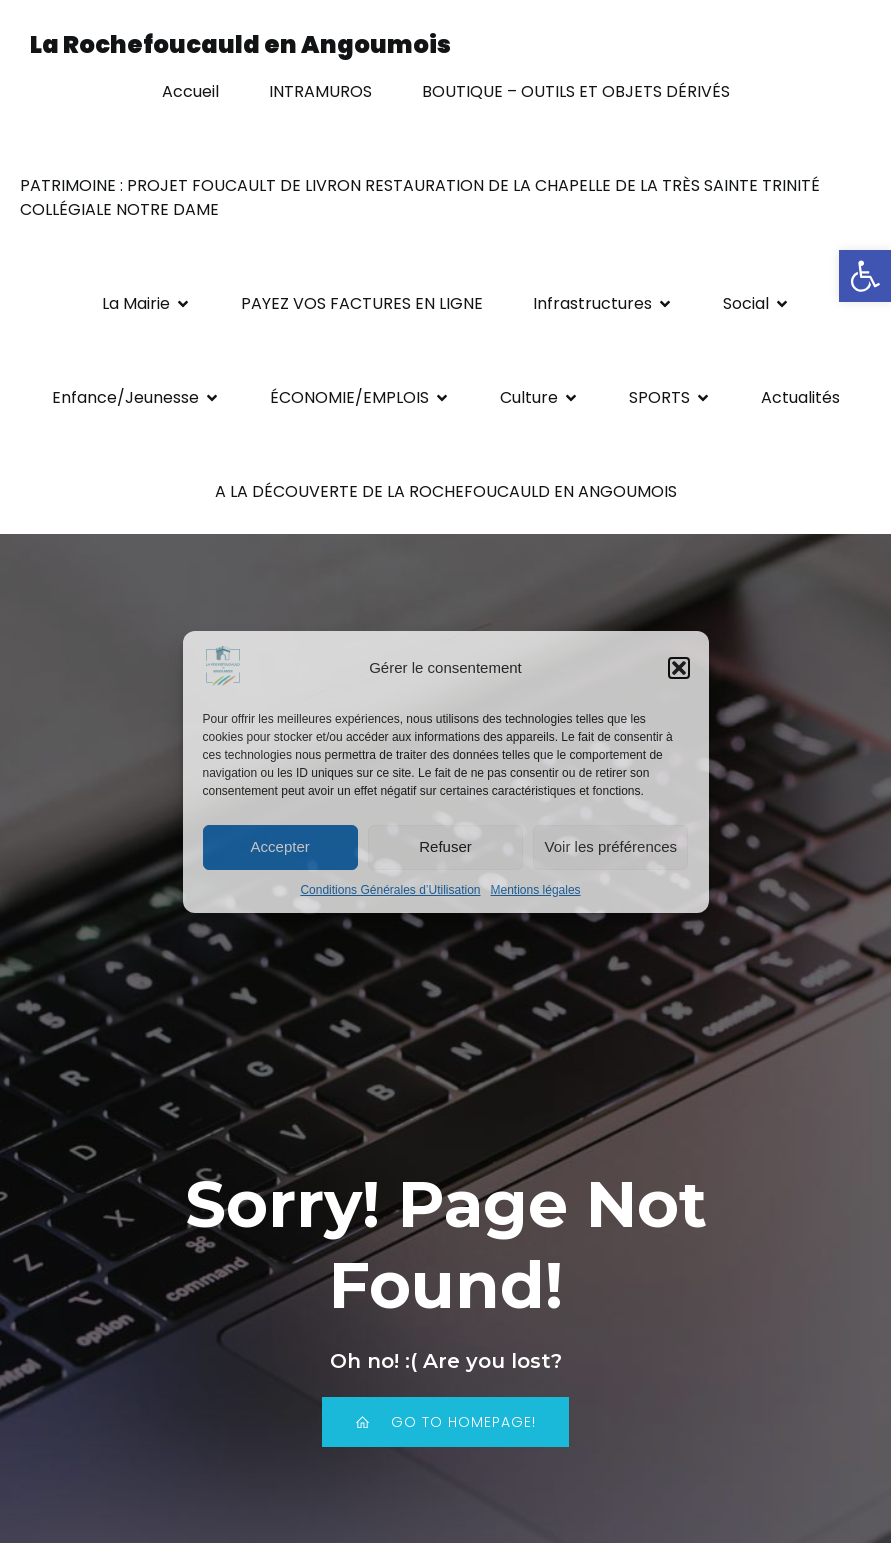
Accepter (280, 846)
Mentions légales (536, 890)
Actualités (800, 397)
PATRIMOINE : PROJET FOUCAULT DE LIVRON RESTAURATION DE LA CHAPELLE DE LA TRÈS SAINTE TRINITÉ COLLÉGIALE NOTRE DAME (422, 197)
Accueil (190, 91)
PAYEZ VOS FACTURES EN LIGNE (362, 303)
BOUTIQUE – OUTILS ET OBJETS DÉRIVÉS (576, 91)
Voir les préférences (611, 846)
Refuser (445, 846)
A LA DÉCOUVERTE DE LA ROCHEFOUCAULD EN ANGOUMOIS (446, 491)
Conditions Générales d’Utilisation (390, 890)
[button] (865, 276)
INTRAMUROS (320, 91)
